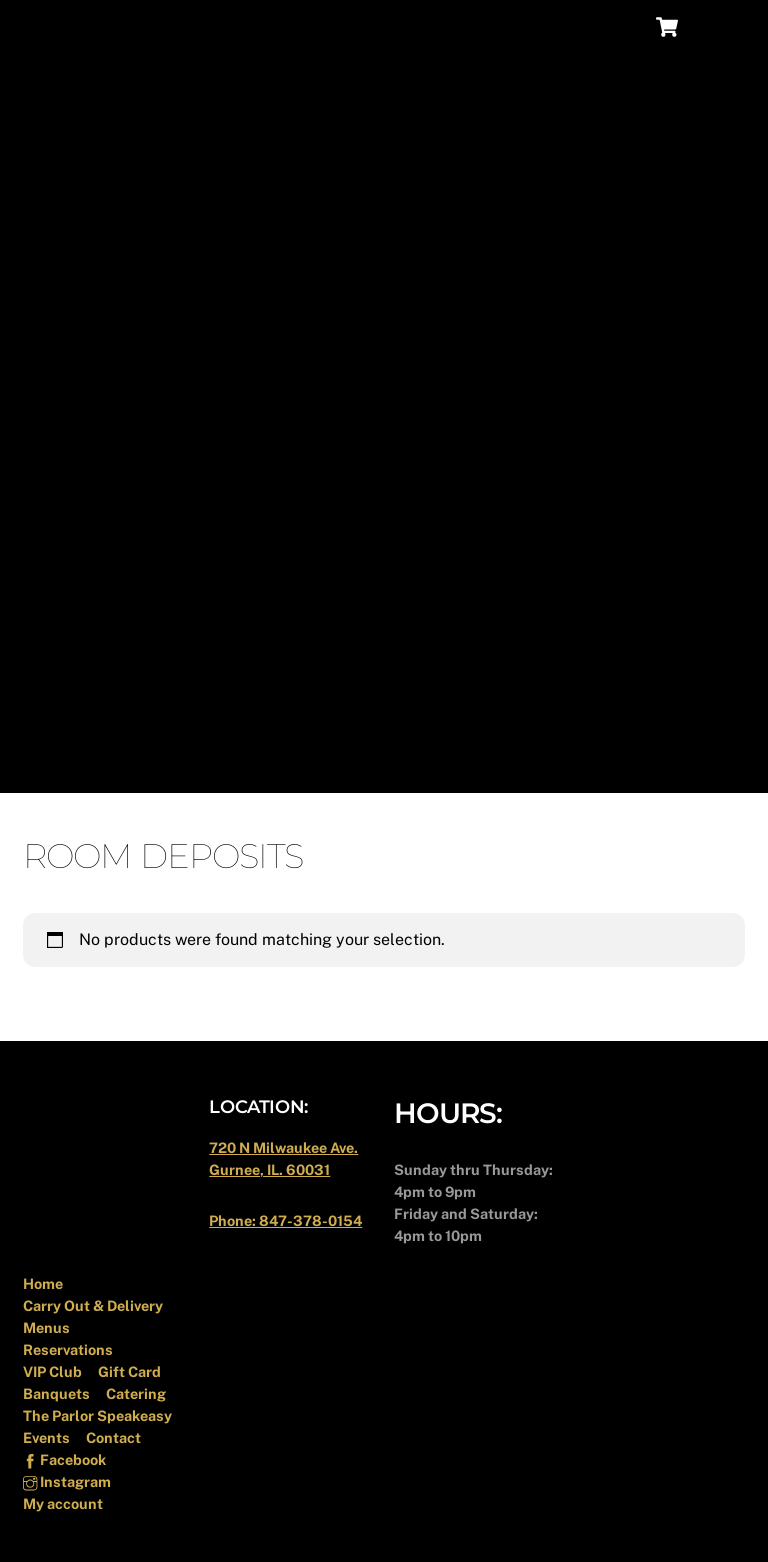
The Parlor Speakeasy (97, 1415)
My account (63, 1503)
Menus (46, 1327)
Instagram (67, 1481)
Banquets (56, 1393)
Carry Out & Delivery (93, 1305)
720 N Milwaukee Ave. (283, 1147)
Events (46, 1437)
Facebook (64, 1459)
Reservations (68, 1349)
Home (43, 1283)
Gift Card (129, 1371)
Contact (113, 1437)
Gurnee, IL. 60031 (269, 1169)
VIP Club (52, 1371)
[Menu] (717, 27)
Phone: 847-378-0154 (285, 1220)
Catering (136, 1393)
